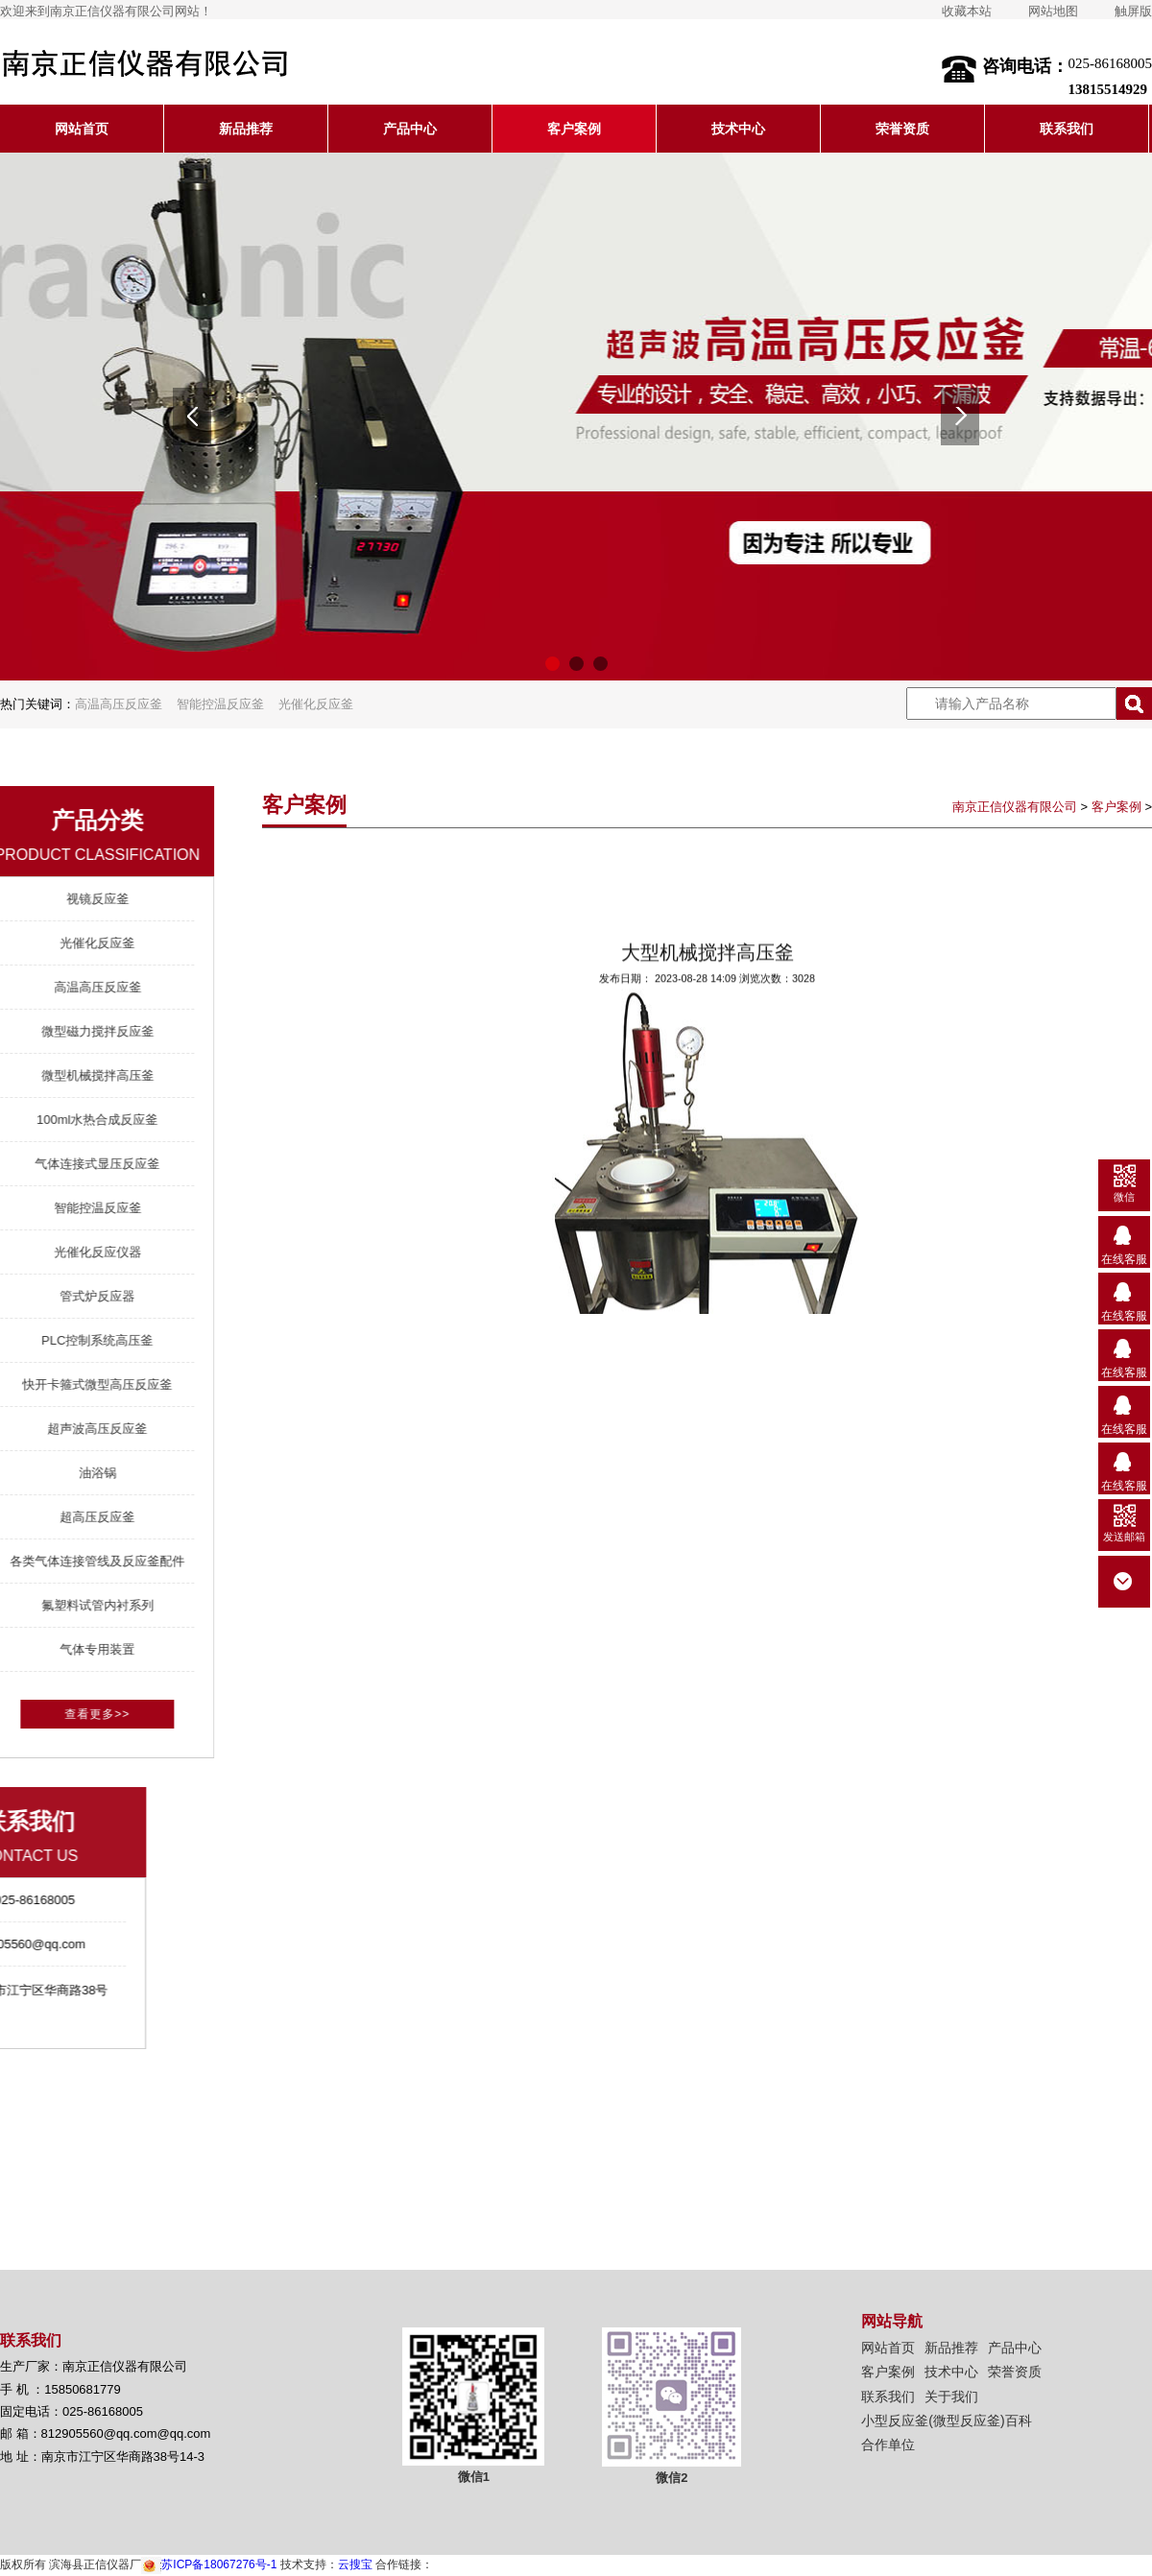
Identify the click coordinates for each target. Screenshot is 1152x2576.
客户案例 (574, 128)
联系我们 (1066, 128)
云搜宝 (355, 2564)
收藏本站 (967, 11)
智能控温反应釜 (220, 704)
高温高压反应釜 (118, 704)
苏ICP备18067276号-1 (208, 2564)
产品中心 (410, 128)
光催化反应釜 (315, 704)
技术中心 (738, 128)
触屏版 (1133, 11)
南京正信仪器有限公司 (1014, 806)
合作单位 (888, 2444)
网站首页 (81, 128)
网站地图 (1053, 11)
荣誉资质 (902, 128)
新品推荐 (246, 128)
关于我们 (951, 2396)
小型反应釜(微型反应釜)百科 (946, 2420)
